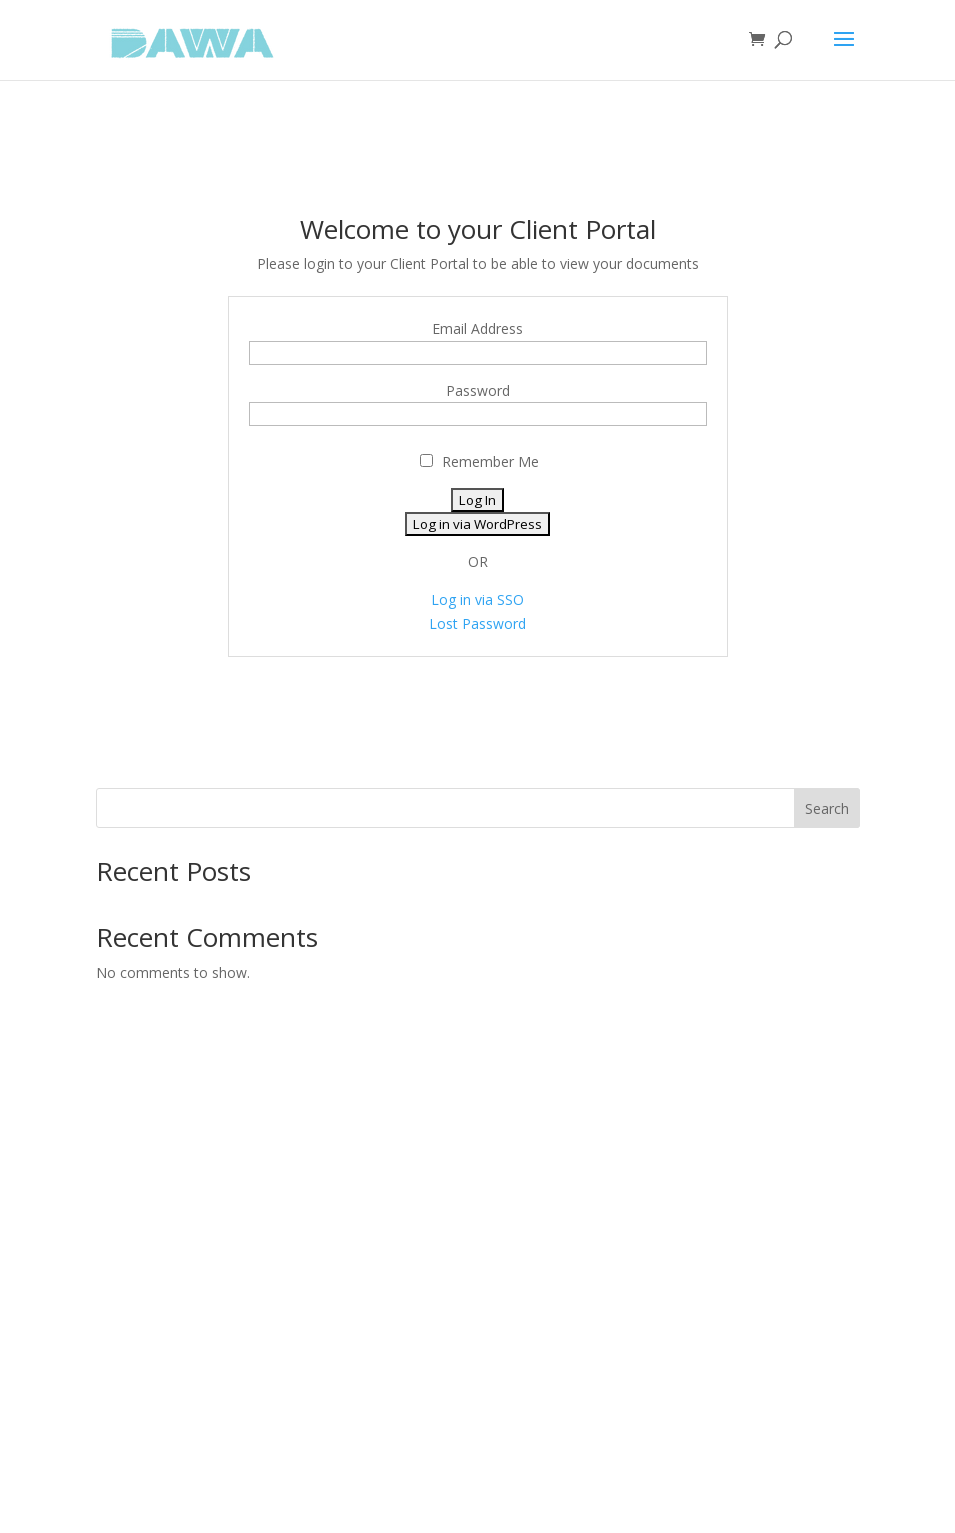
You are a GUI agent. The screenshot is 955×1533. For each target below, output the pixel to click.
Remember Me (479, 461)
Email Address (477, 328)
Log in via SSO (477, 599)
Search (827, 808)
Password (478, 390)
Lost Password (477, 623)
